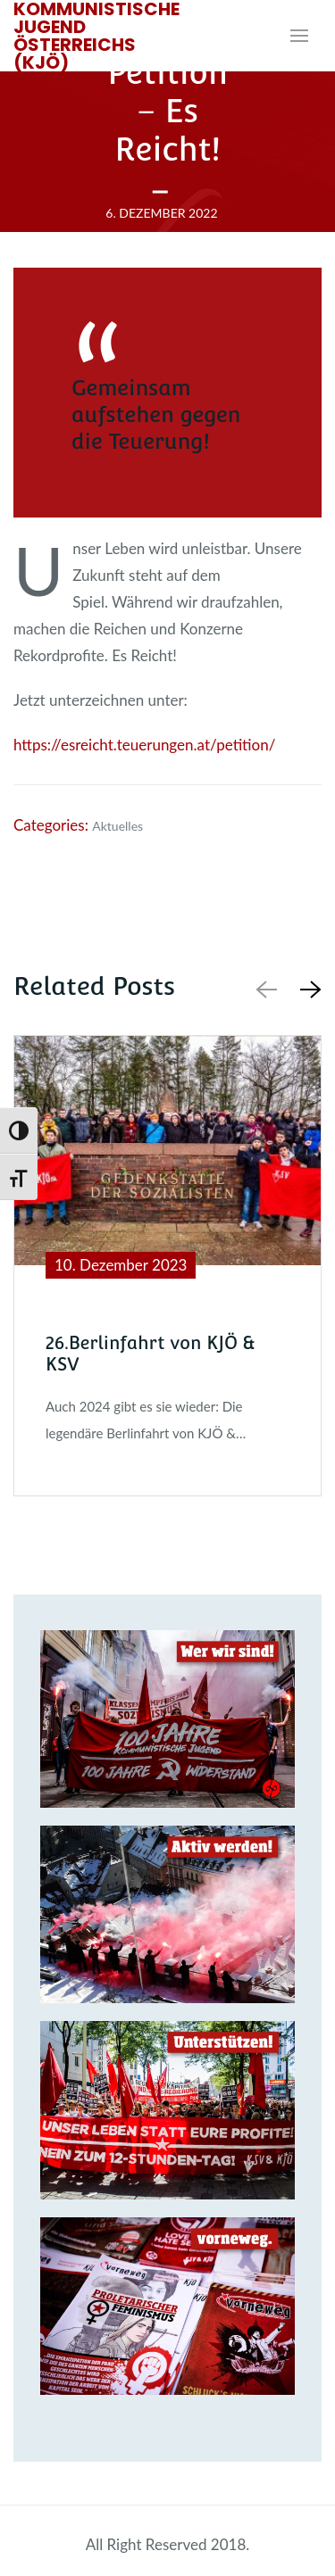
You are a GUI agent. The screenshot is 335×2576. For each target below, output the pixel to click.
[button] (307, 989)
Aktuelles (117, 825)
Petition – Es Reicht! (167, 111)
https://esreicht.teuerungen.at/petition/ (144, 744)
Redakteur (167, 240)
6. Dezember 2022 (161, 211)
